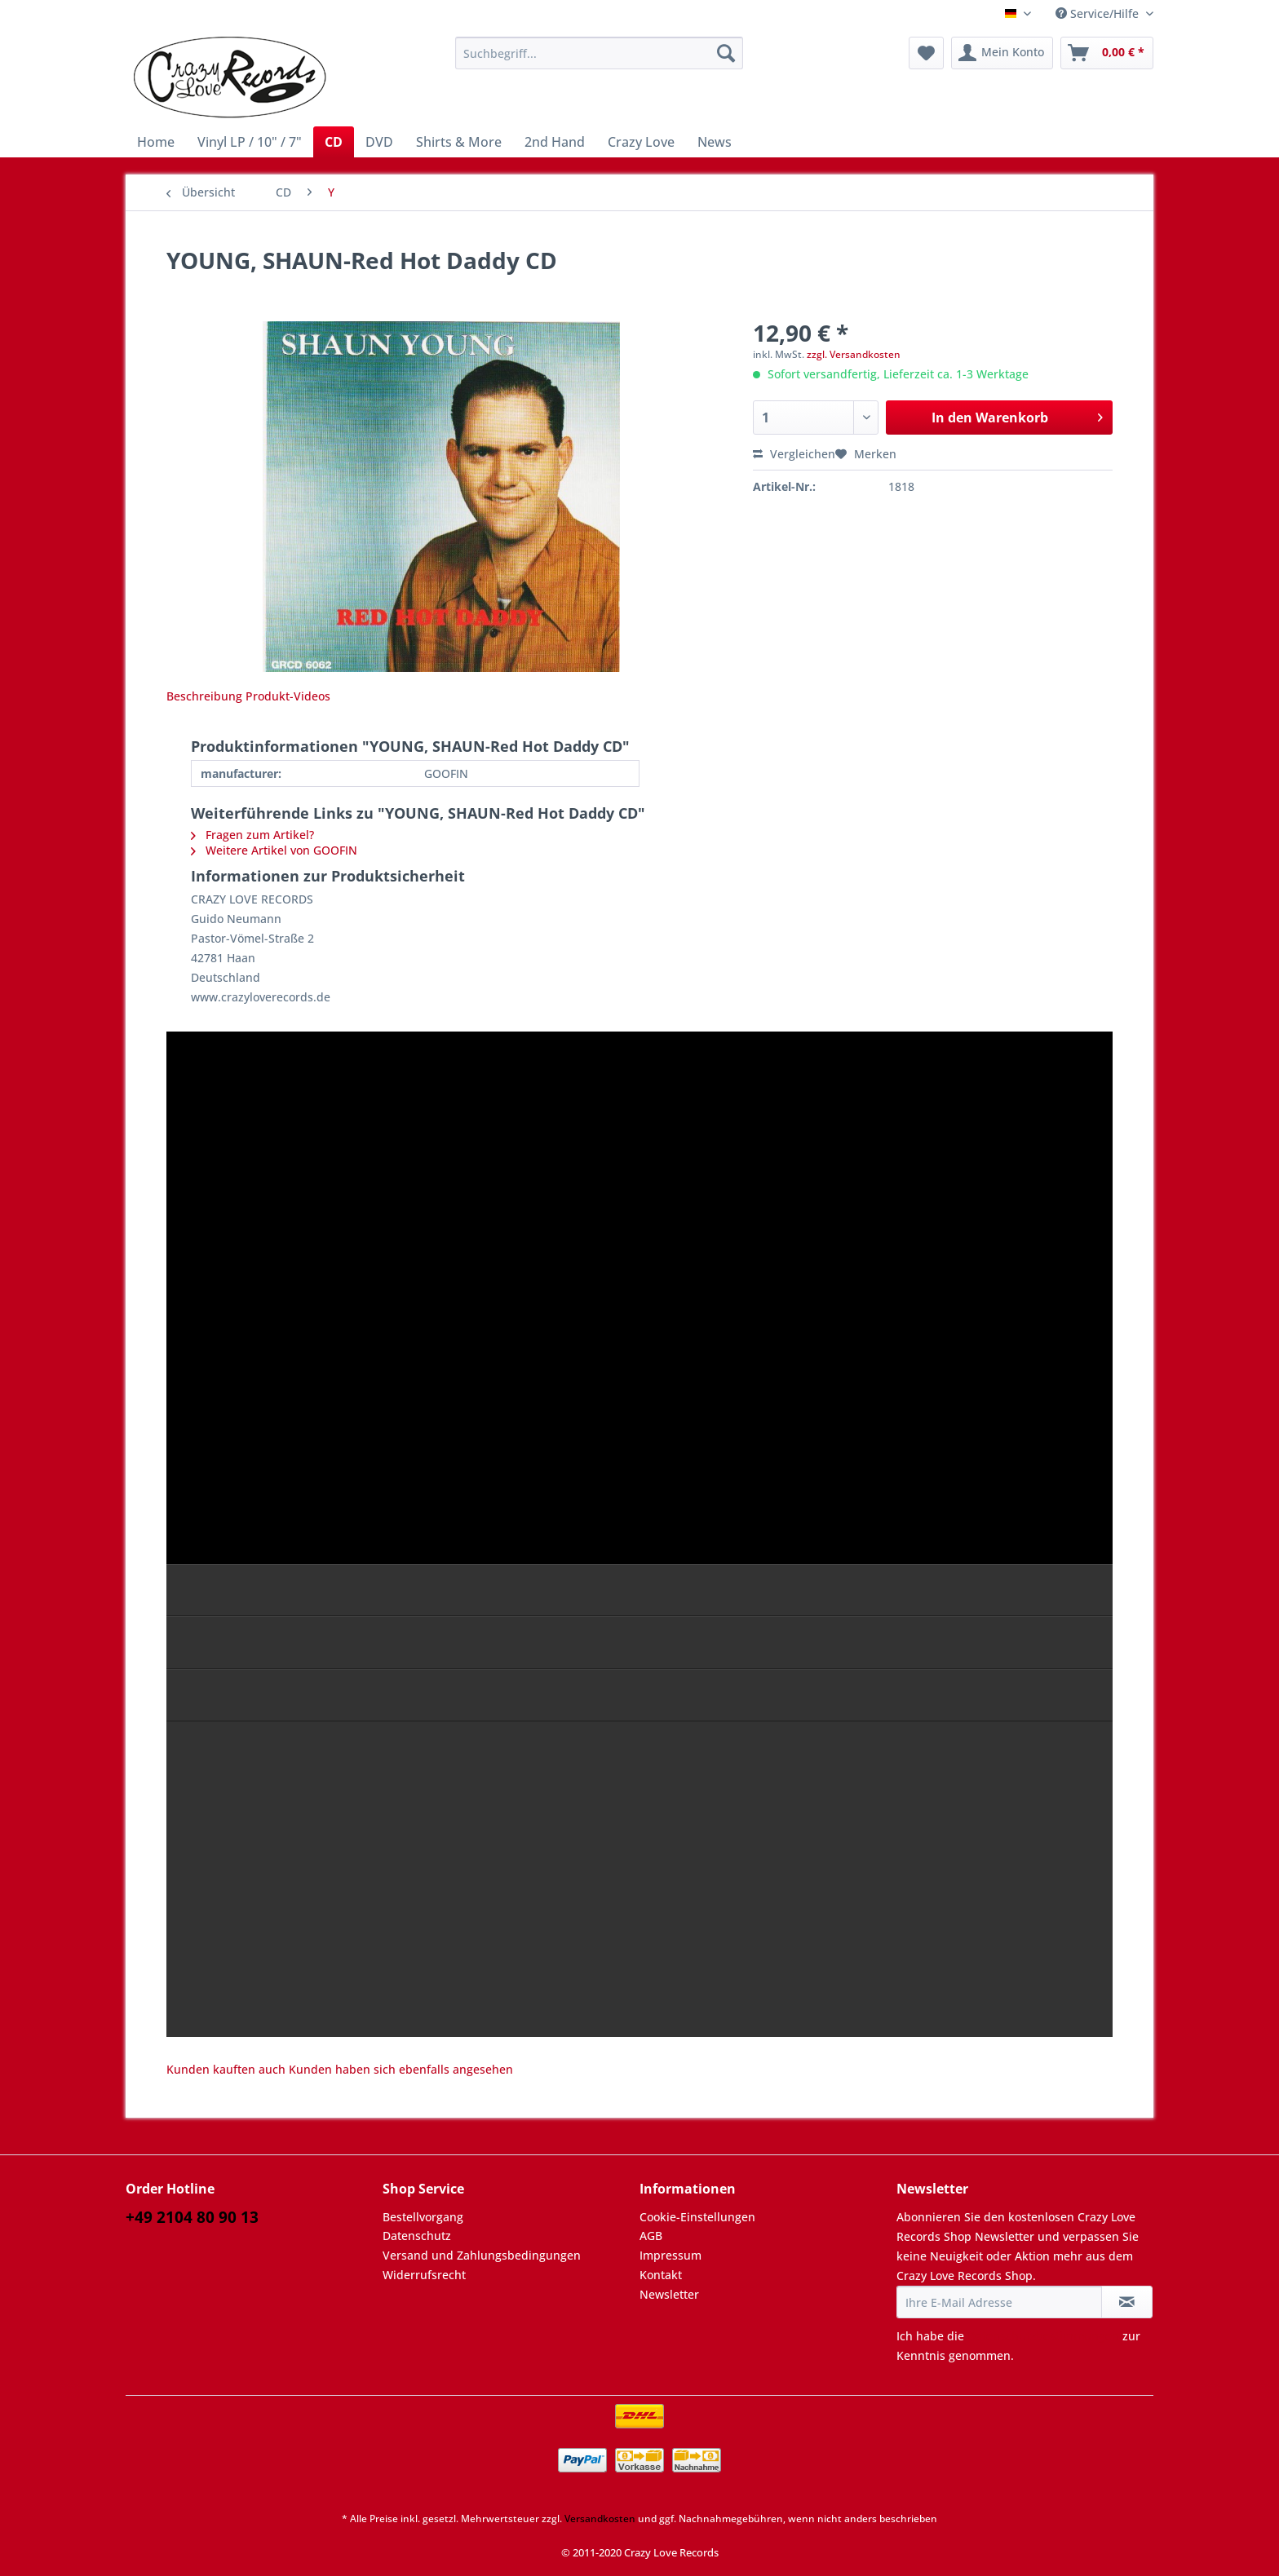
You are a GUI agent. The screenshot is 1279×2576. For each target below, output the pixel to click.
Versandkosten (599, 2518)
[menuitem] (599, 61)
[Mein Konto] (1002, 53)
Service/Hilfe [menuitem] (1099, 13)
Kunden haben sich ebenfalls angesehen (401, 2069)
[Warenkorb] (1106, 53)
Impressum (670, 2255)
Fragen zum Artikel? (252, 834)
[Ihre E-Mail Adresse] (999, 2302)
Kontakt (661, 2274)
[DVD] (379, 141)
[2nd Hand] (554, 141)
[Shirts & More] (459, 141)
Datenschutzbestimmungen (1043, 2336)
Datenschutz (417, 2235)
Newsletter (669, 2294)
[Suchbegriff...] (599, 53)
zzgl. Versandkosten (854, 354)
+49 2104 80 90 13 (192, 2217)
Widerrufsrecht (424, 2274)
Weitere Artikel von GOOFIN (274, 850)
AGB (651, 2235)
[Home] (156, 141)
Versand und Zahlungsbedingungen (482, 2255)
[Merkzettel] (926, 53)
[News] (714, 141)
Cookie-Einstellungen (697, 2217)
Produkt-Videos (288, 696)
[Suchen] (726, 53)
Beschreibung (204, 696)
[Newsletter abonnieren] (1127, 2302)
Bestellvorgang (423, 2217)
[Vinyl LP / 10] (249, 141)
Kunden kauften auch (225, 2069)
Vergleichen (794, 454)
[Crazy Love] (641, 141)
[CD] (333, 141)
